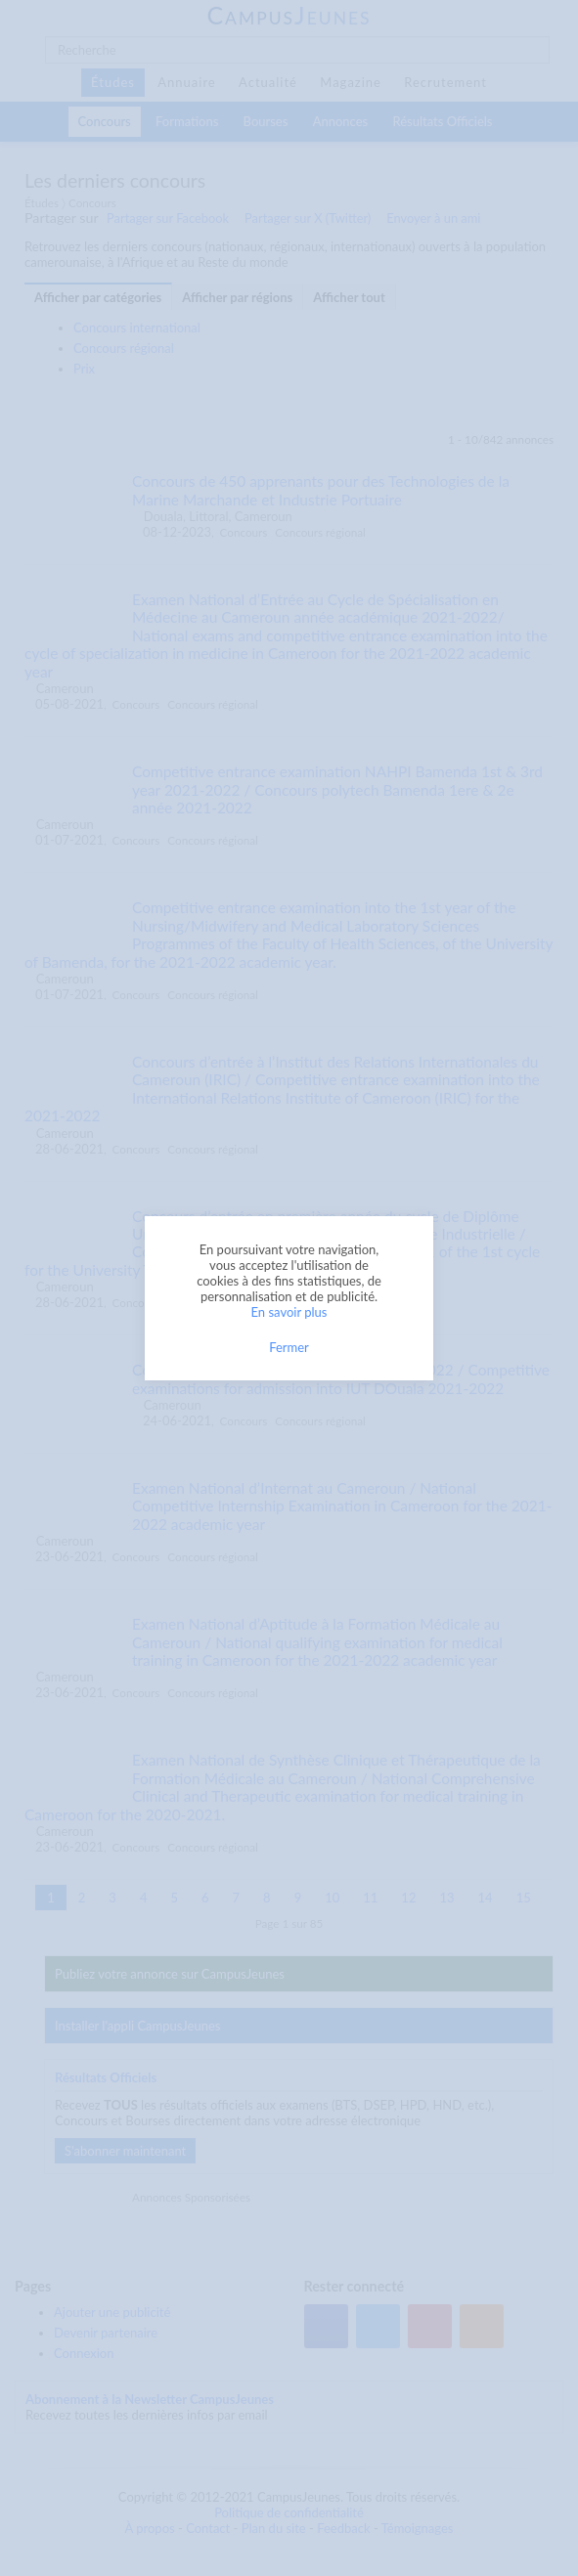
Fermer (289, 1347)
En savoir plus (289, 1312)
